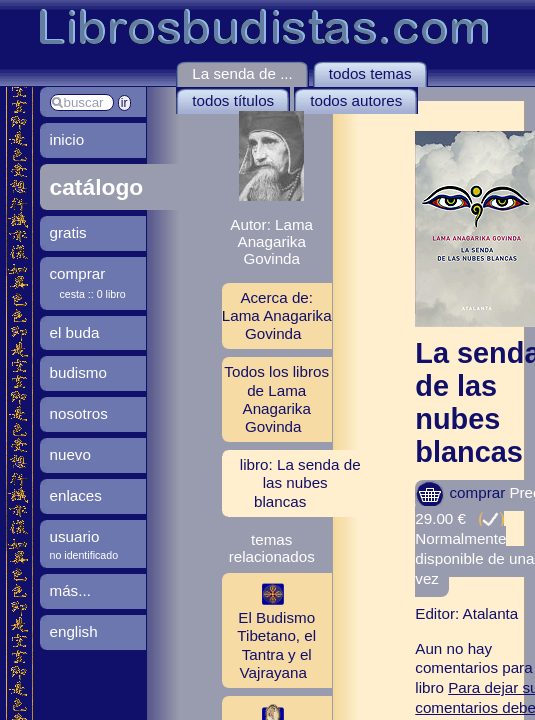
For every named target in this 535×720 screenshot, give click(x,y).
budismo (78, 372)
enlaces (76, 495)
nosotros (79, 413)
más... (70, 590)
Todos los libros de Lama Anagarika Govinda (276, 399)
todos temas (370, 73)
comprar (460, 492)
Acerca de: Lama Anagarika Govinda (277, 315)
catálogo (97, 187)
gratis (68, 232)
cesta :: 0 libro (93, 294)
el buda (75, 332)
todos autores (356, 100)
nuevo (70, 454)
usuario (75, 536)
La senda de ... (242, 73)
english (74, 631)
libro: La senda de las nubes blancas (300, 482)
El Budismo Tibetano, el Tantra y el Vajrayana (269, 630)
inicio (67, 139)
